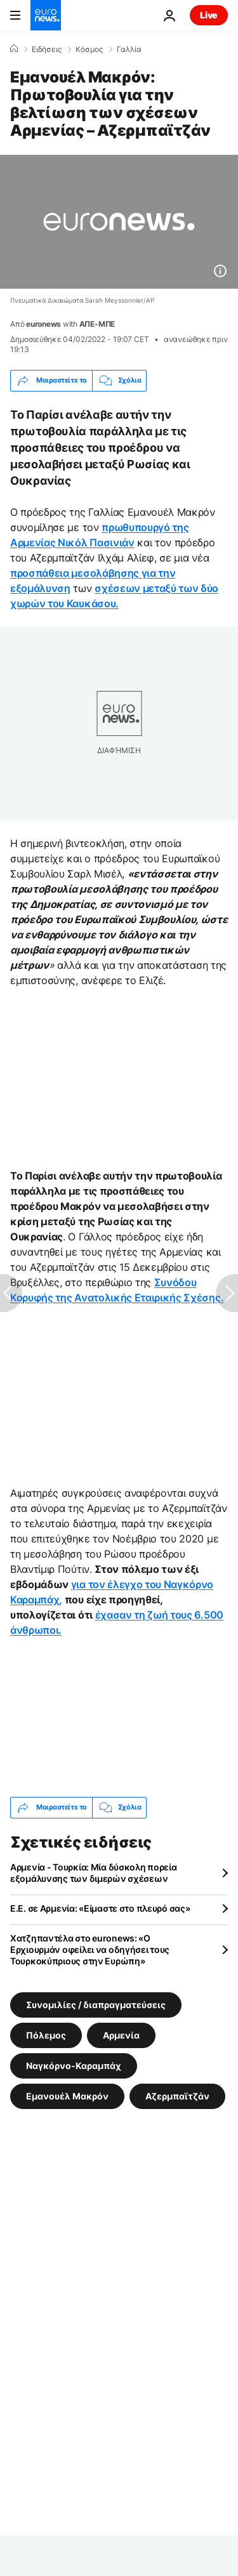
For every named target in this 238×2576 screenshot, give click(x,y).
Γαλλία (129, 49)
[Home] (14, 48)
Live (209, 15)
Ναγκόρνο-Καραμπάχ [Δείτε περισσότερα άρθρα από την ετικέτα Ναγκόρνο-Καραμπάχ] (73, 2065)
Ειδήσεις (47, 49)
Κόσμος (89, 49)
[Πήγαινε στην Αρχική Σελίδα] (45, 15)
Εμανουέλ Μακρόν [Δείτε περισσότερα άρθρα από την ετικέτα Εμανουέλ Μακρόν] (67, 2095)
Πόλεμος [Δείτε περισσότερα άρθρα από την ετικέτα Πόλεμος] (46, 2034)
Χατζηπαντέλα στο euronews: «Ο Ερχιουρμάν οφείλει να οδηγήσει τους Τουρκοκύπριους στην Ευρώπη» (89, 1949)
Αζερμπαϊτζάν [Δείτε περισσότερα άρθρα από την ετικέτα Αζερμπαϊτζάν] (177, 2095)
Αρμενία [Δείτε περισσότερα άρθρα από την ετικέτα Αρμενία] (121, 2034)
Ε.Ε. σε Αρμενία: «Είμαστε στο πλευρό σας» (100, 1908)
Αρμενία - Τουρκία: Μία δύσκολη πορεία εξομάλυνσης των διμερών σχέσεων (93, 1873)
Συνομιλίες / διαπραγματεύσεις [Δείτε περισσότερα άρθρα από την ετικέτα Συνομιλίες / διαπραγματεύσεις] (96, 2004)
